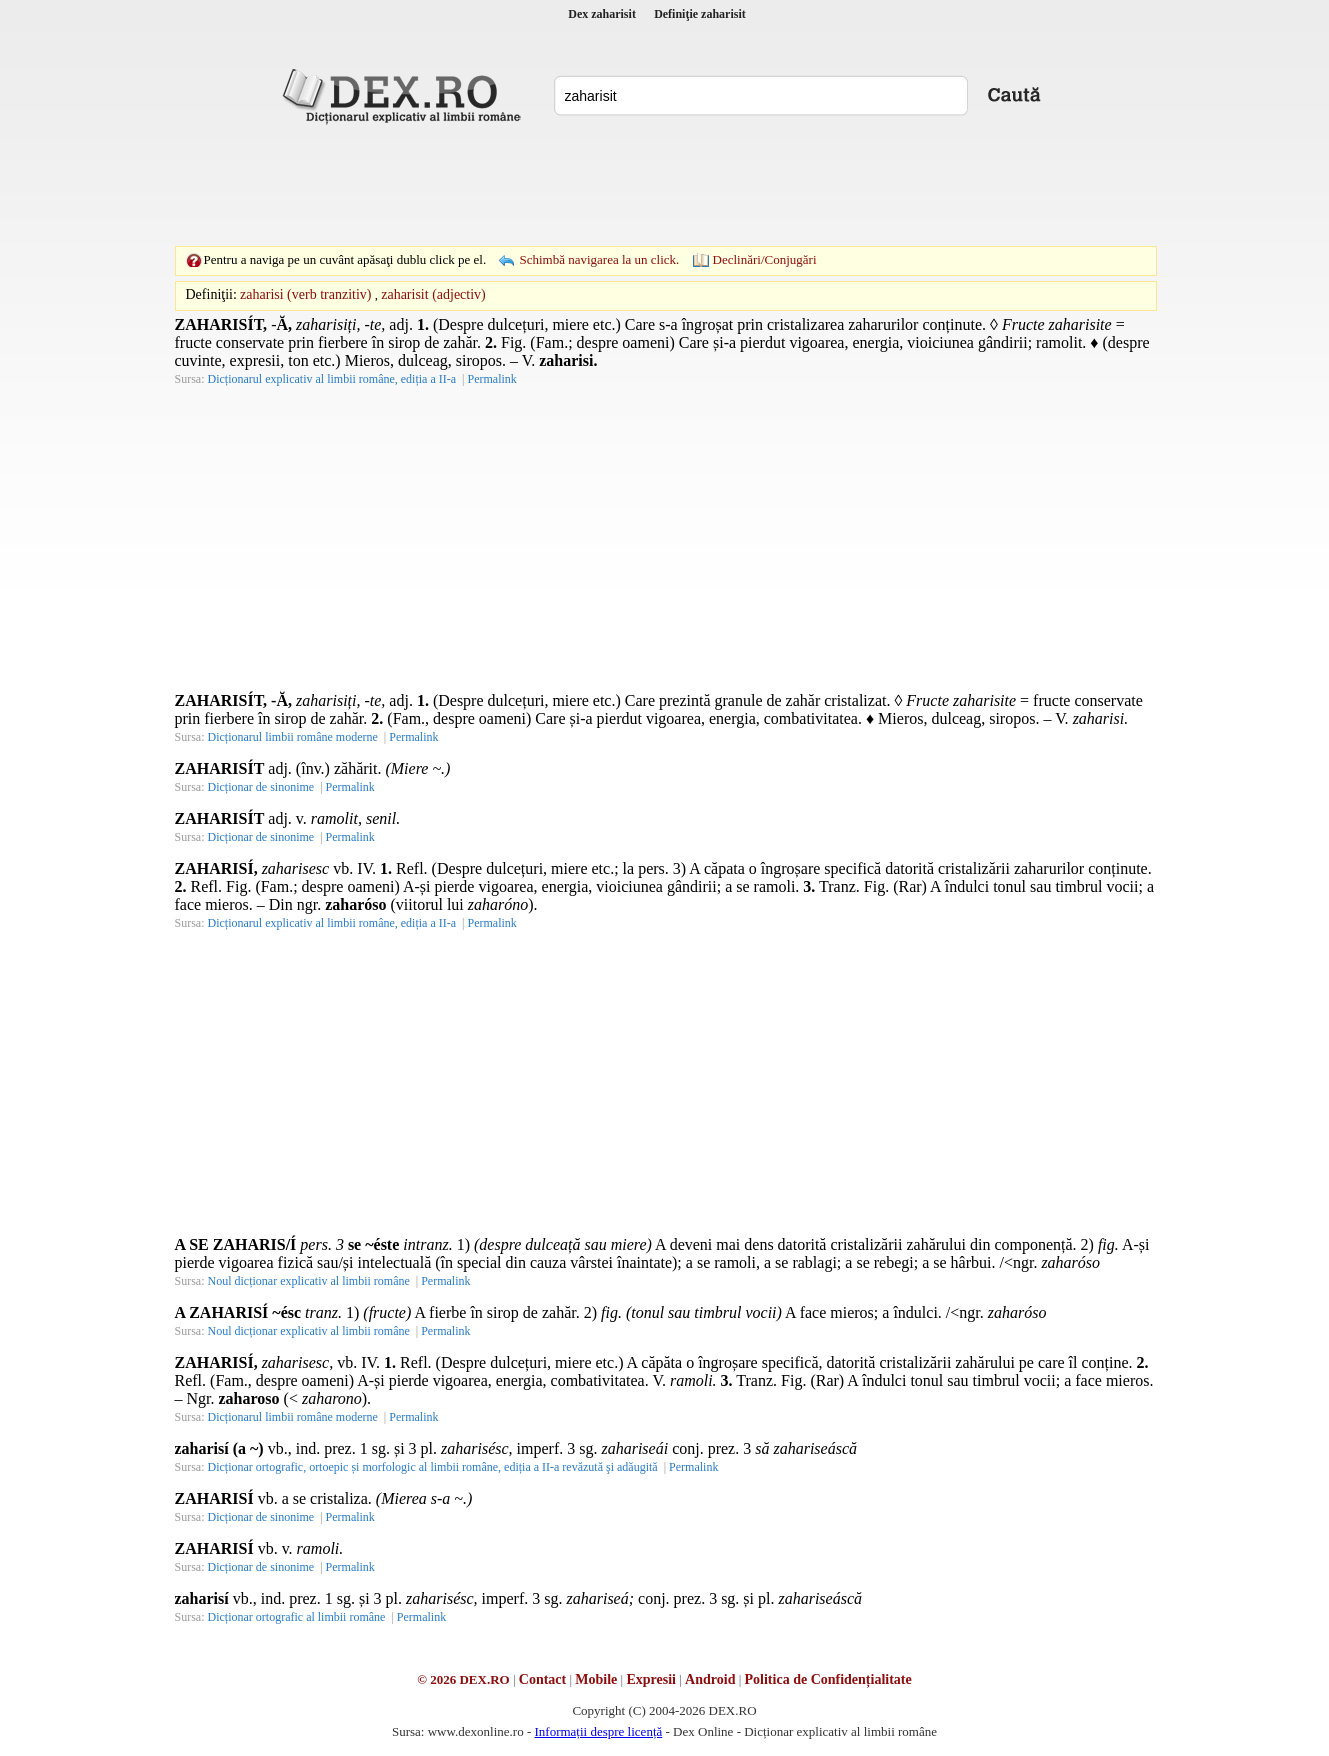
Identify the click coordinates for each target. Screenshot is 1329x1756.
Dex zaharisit (602, 14)
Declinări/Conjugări (765, 259)
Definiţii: (211, 294)
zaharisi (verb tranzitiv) (305, 294)
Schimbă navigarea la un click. (599, 259)
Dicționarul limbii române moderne (293, 737)
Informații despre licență (598, 1731)
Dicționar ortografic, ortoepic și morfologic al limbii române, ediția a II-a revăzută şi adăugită (433, 1467)
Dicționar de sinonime (261, 787)
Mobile (596, 1679)
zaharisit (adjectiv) (433, 294)
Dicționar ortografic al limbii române (297, 1617)
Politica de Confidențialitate (828, 1679)
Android (710, 1679)
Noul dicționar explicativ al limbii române (309, 1281)
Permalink (491, 379)
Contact (542, 1679)
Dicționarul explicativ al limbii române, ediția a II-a (332, 379)
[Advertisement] (665, 185)
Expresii (651, 1679)
